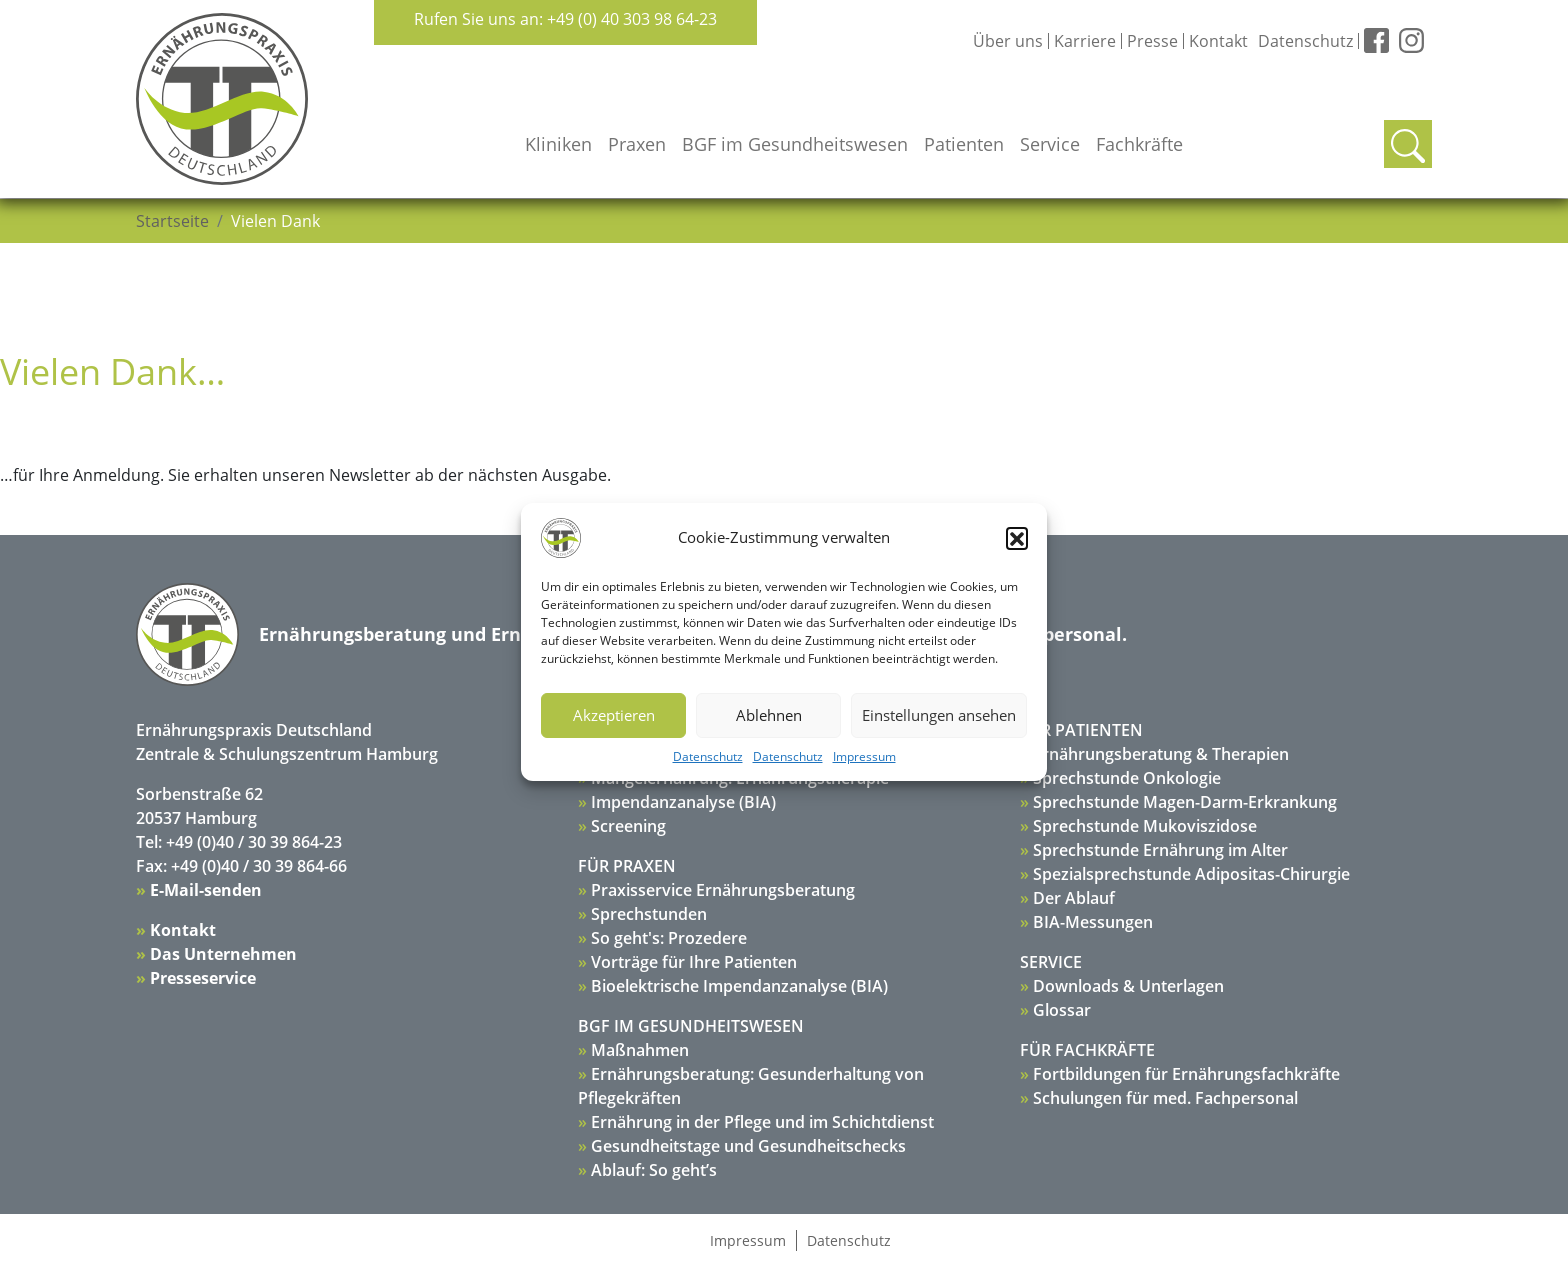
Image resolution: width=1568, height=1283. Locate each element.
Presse (1152, 41)
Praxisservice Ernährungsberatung (723, 890)
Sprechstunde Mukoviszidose (1145, 826)
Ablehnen (769, 715)
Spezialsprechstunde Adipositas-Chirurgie (1191, 874)
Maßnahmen (640, 1050)
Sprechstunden (649, 914)
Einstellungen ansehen (939, 715)
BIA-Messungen (1093, 922)
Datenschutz (708, 756)
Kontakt (1218, 41)
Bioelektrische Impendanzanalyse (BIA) (739, 986)
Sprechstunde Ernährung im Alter (1160, 850)
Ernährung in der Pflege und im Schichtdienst (762, 1122)
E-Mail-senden (206, 890)
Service (1050, 144)
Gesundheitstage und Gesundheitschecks (748, 1146)
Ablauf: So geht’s (654, 1170)
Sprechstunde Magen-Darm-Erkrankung (1185, 802)
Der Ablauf (1074, 898)
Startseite (172, 221)
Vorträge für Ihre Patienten (694, 962)
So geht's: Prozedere (669, 938)
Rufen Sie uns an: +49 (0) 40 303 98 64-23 (565, 19)
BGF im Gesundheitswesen (795, 144)
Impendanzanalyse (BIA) (683, 802)
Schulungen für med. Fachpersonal (1165, 1098)
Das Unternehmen (223, 954)
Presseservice (203, 978)
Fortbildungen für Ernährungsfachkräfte (1186, 1074)
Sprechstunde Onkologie (1127, 778)
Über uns (1008, 41)
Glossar (1062, 1010)
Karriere (1085, 41)
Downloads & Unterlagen (1128, 986)
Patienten (964, 144)
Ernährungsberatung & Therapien (1161, 754)
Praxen (637, 144)
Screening (628, 826)
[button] (1017, 538)
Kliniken (558, 144)
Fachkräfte (1139, 144)
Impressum (864, 756)
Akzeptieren (614, 715)
